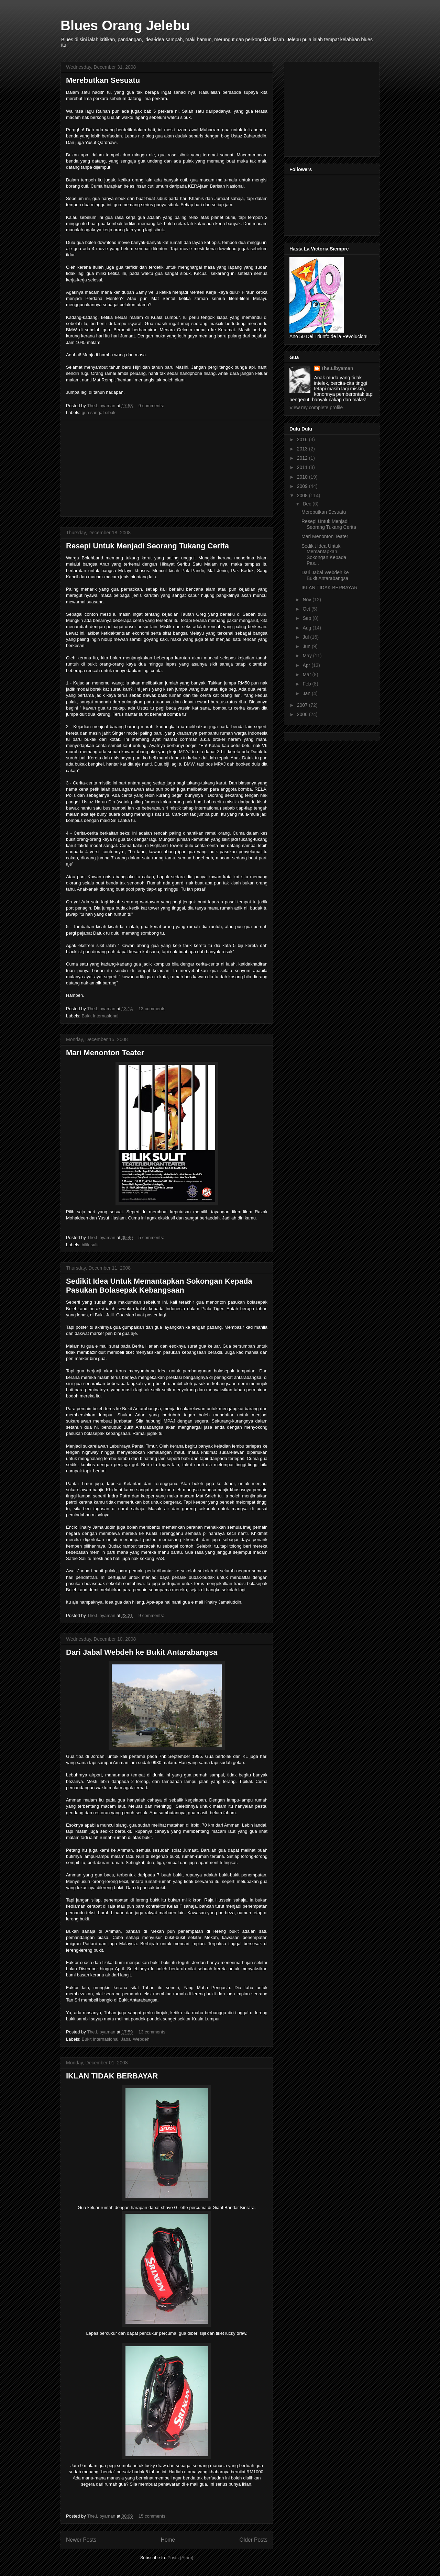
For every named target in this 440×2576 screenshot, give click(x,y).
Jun (306, 646)
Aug (307, 628)
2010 (303, 477)
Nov (307, 599)
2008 (303, 495)
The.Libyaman (337, 368)
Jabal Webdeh (135, 2039)
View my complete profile (316, 407)
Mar (307, 674)
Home (168, 2540)
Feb (307, 684)
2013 (303, 448)
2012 (303, 458)
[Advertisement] (166, 468)
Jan (306, 693)
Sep (307, 618)
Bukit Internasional (100, 1015)
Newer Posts (81, 2540)
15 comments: (153, 2516)
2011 (303, 467)
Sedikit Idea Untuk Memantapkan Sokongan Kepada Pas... (323, 554)
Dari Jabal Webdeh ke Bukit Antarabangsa (141, 1652)
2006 (303, 714)
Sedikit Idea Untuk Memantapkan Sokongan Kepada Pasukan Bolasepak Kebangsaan (159, 1285)
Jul (306, 637)
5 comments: (152, 1237)
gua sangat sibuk (99, 412)
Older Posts (253, 2540)
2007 (303, 705)
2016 (303, 439)
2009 (303, 486)
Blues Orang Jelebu (125, 25)
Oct (306, 609)
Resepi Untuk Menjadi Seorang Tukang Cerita (147, 546)
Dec (307, 503)
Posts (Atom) (180, 2557)
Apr (306, 665)
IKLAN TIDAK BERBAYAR (112, 2076)
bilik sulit (90, 1244)
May (307, 655)
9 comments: (152, 405)
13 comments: (153, 1008)
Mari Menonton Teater (105, 1052)
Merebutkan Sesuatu (103, 80)
